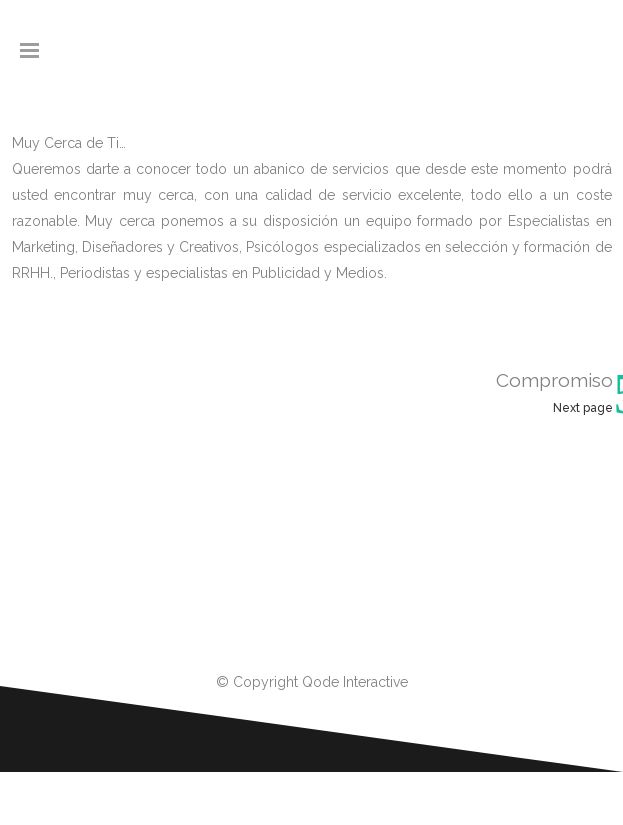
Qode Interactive (355, 682)
